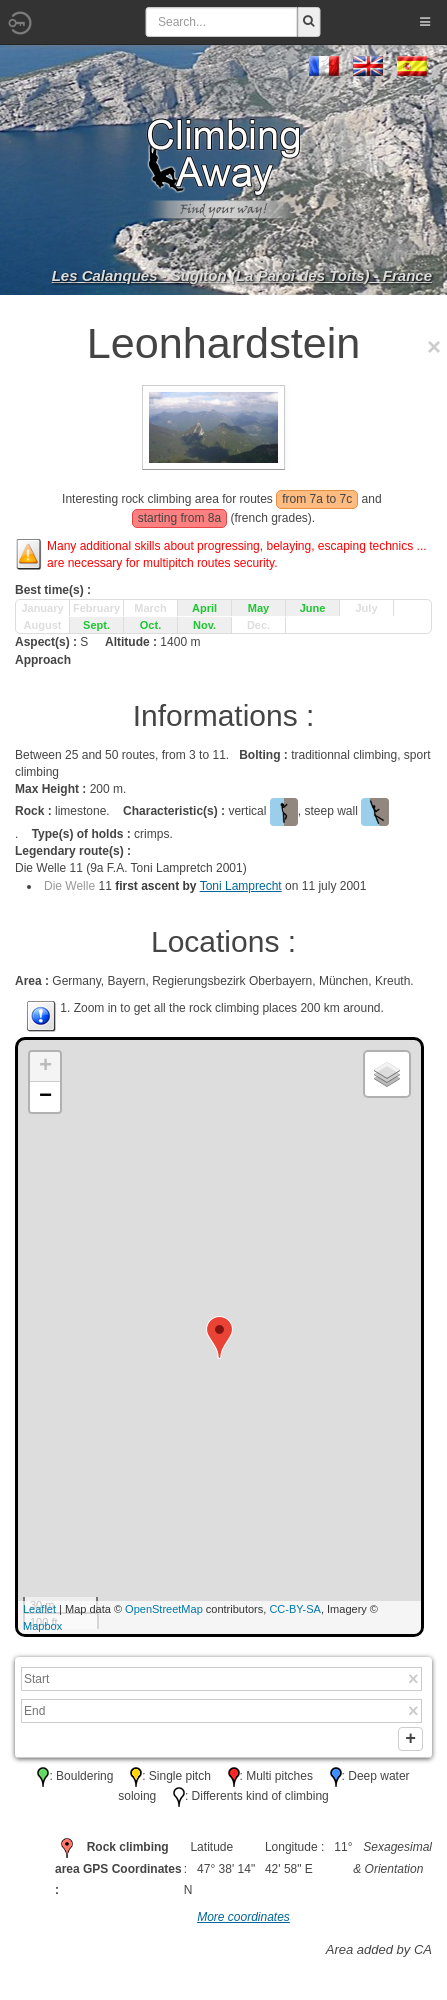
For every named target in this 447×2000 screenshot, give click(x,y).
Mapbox (42, 1626)
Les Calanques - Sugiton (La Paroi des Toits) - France (242, 275)
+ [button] (45, 1067)
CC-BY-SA (295, 1609)
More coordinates (243, 1921)
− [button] (45, 1097)
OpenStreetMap (164, 1609)
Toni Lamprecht (241, 886)
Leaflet (39, 1609)
